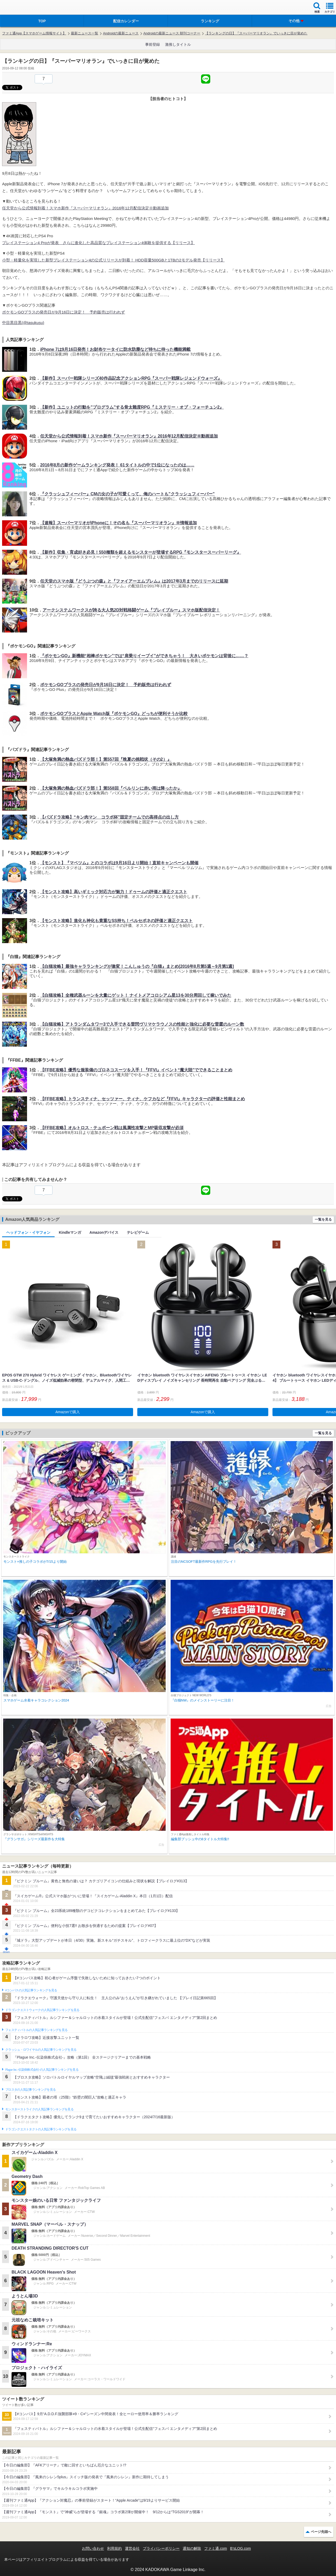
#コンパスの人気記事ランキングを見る (31, 1990)
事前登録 (152, 44)
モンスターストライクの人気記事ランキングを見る (39, 2109)
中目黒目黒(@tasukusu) (23, 322)
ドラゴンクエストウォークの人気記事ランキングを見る (42, 2010)
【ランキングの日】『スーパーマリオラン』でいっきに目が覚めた (256, 33)
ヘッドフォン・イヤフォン (28, 1232)
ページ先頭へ (321, 2532)
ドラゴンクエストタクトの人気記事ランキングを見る (40, 2129)
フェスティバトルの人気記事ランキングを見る (36, 2030)
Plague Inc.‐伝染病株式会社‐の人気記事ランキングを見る (41, 2069)
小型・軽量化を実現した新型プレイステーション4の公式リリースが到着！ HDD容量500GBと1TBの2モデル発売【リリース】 (113, 260)
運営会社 (132, 2548)
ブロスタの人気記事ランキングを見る (30, 2089)
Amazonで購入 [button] (67, 1412)
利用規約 (114, 2548)
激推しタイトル (178, 44)
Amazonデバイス (104, 1232)
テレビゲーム (138, 1232)
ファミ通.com (215, 2548)
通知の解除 (192, 2548)
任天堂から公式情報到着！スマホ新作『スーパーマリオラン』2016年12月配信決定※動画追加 (85, 208)
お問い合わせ (93, 2548)
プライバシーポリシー (161, 2548)
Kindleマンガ (70, 1232)
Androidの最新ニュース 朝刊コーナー (171, 33)
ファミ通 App (19, 8)
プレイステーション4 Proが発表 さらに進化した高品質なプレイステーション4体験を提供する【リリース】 (98, 242)
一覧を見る (323, 1219)
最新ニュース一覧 (84, 33)
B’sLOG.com (240, 2548)
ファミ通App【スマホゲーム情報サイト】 (34, 33)
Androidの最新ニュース (121, 33)
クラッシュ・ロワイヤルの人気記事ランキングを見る (40, 2049)
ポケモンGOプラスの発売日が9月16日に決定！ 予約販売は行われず (63, 312)
